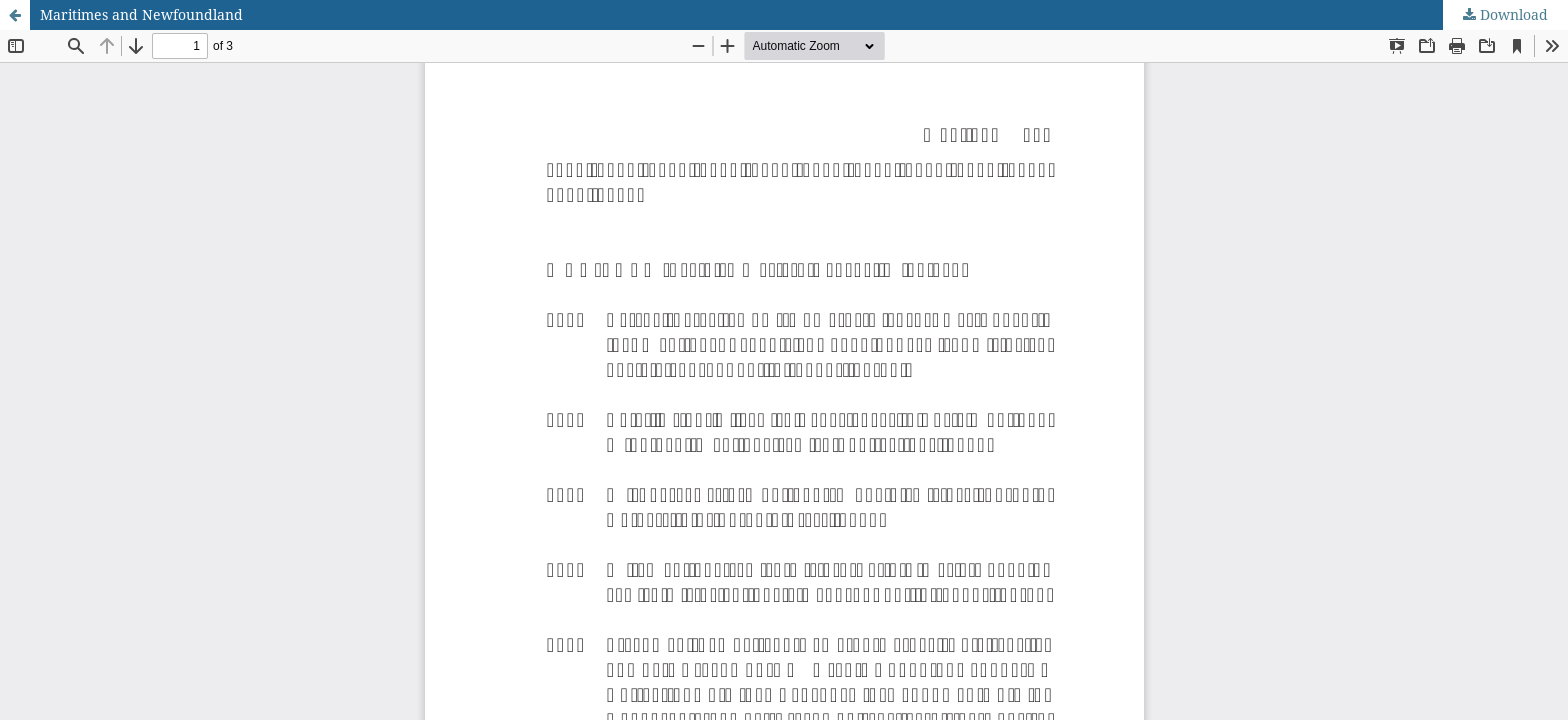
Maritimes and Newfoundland (141, 14)
